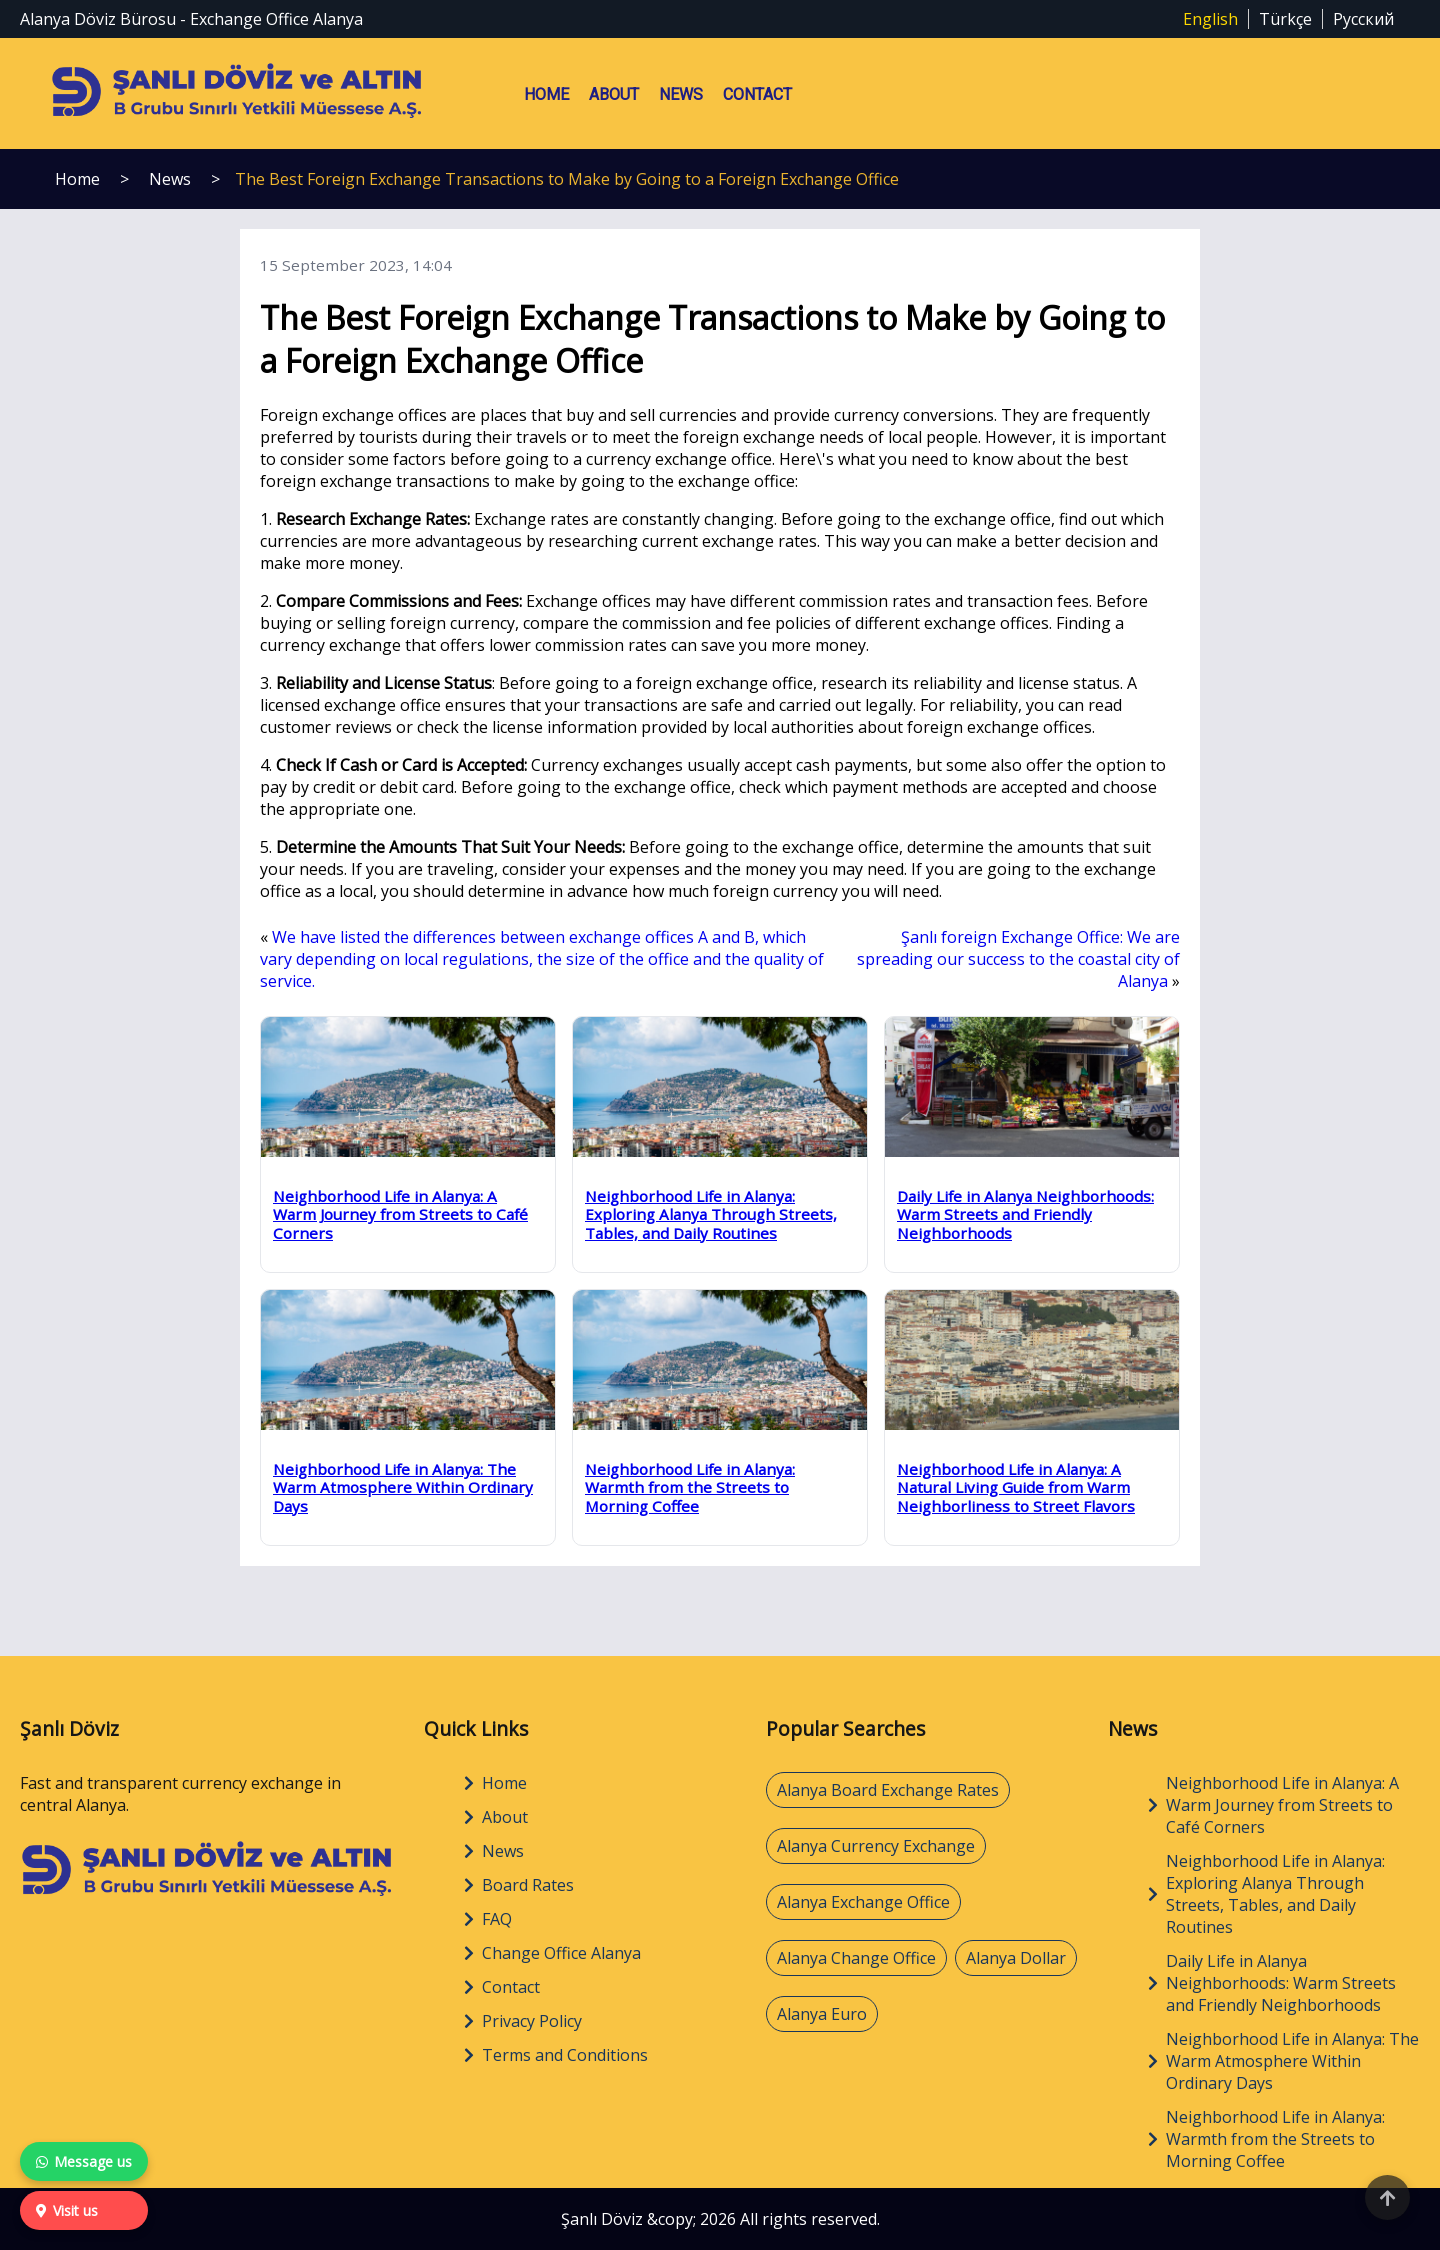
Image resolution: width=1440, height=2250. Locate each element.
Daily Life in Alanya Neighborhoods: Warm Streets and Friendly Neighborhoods (1272, 1983)
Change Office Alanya (552, 1953)
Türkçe (1285, 19)
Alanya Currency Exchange (876, 1846)
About (614, 94)
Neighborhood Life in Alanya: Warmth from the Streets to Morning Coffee (1266, 2139)
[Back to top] (1387, 2197)
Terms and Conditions (556, 2055)
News (681, 94)
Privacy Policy (523, 2021)
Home (546, 94)
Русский (1363, 19)
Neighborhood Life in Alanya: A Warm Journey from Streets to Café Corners (1273, 1805)
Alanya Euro (822, 2014)
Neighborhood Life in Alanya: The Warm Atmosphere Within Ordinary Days (1283, 2061)
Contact (757, 94)
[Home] (207, 1896)
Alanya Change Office (856, 1958)
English (1210, 19)
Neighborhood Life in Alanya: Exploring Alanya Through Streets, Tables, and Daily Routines (1266, 1894)
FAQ (488, 1919)
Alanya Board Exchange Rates (888, 1790)
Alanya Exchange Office (863, 1902)
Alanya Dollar (1016, 1958)
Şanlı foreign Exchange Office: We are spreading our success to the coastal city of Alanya (1018, 959)
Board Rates (519, 1885)
